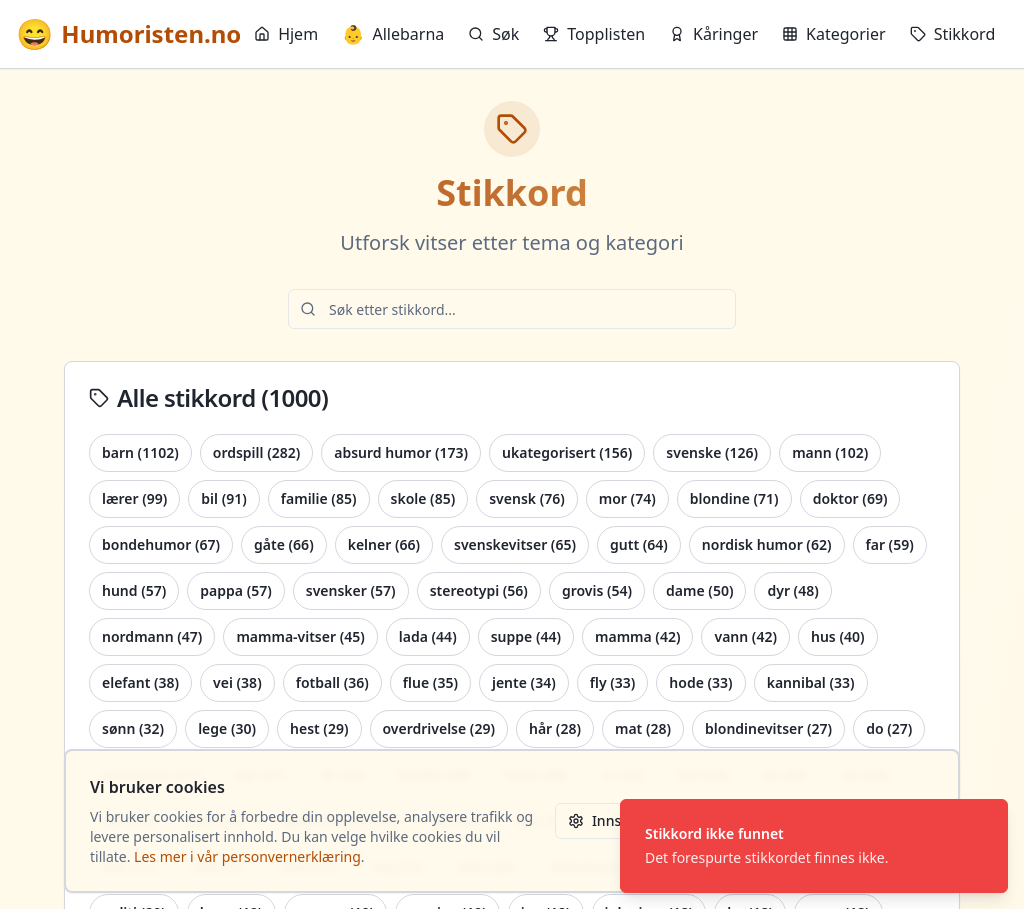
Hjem (286, 34)
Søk (493, 34)
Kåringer (713, 34)
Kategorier (834, 34)
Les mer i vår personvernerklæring (247, 856)
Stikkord (953, 34)
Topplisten (594, 34)
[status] (814, 846)
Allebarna (393, 34)
